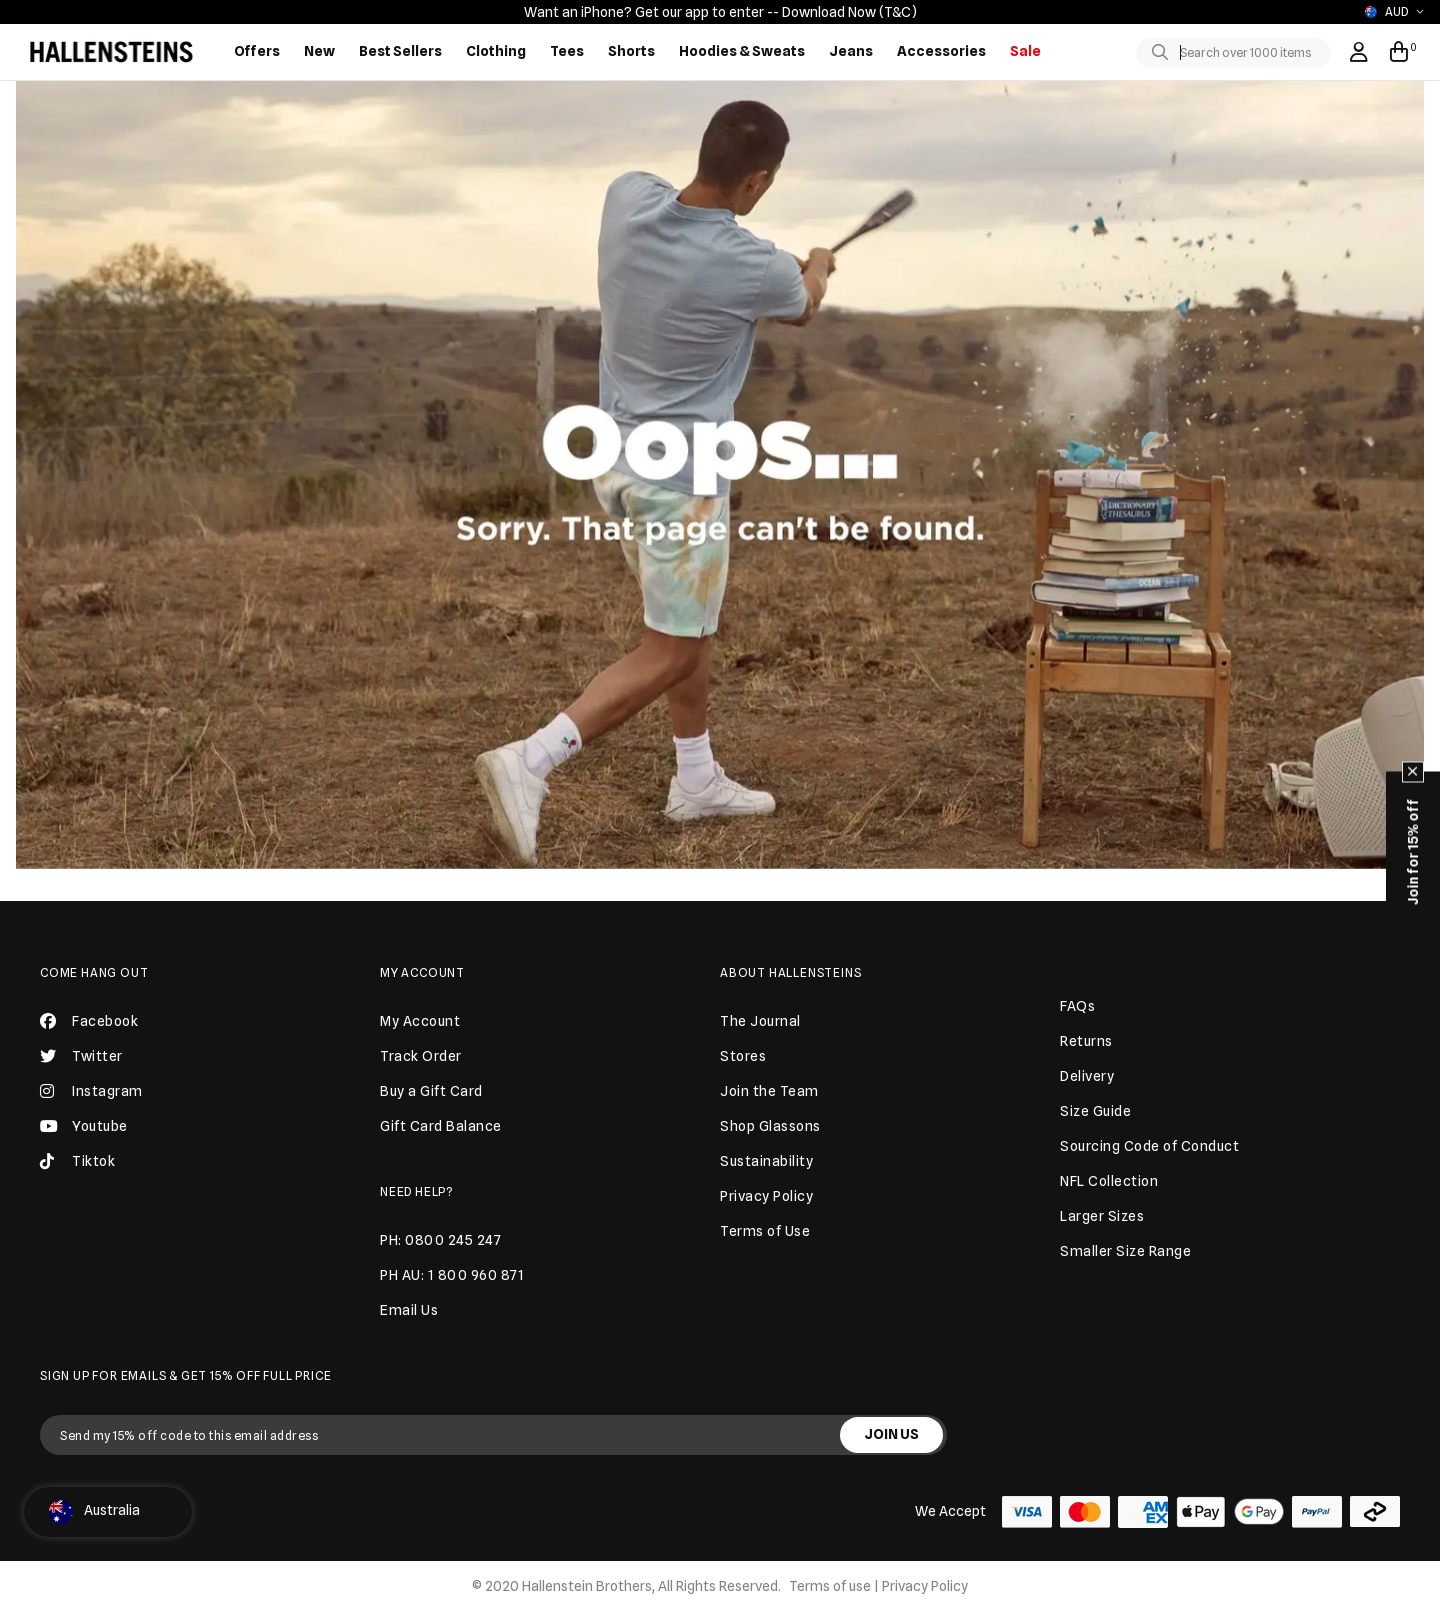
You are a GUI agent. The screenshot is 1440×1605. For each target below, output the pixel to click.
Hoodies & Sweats (742, 51)
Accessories (941, 51)
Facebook (89, 1021)
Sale (1025, 51)
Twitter (81, 1056)
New (319, 51)
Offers (257, 51)
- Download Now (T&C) (845, 12)
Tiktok (77, 1161)
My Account (422, 972)
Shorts (631, 51)
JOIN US (891, 1434)
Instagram (91, 1091)
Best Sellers (400, 51)
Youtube (84, 1126)
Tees (567, 51)
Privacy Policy (925, 1586)
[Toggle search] (1164, 53)
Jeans (851, 51)
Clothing (496, 51)
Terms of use (830, 1586)
